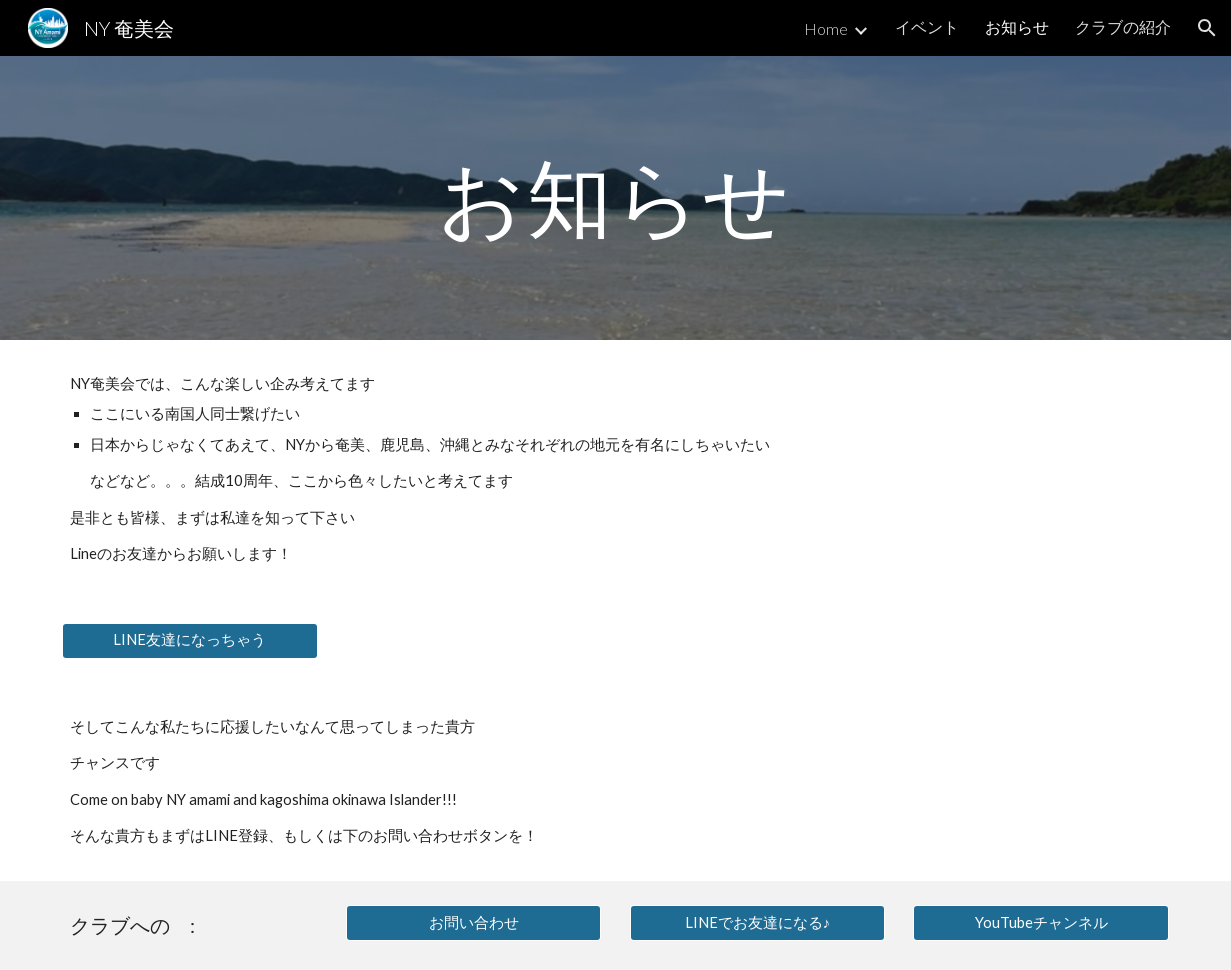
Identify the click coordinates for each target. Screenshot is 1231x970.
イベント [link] (927, 26)
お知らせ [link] (1017, 26)
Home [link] (826, 28)
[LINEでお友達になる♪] (757, 923)
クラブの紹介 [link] (1123, 26)
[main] (615, 197)
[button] (1207, 28)
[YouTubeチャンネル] (1040, 923)
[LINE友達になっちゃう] (189, 641)
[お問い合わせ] (473, 923)
